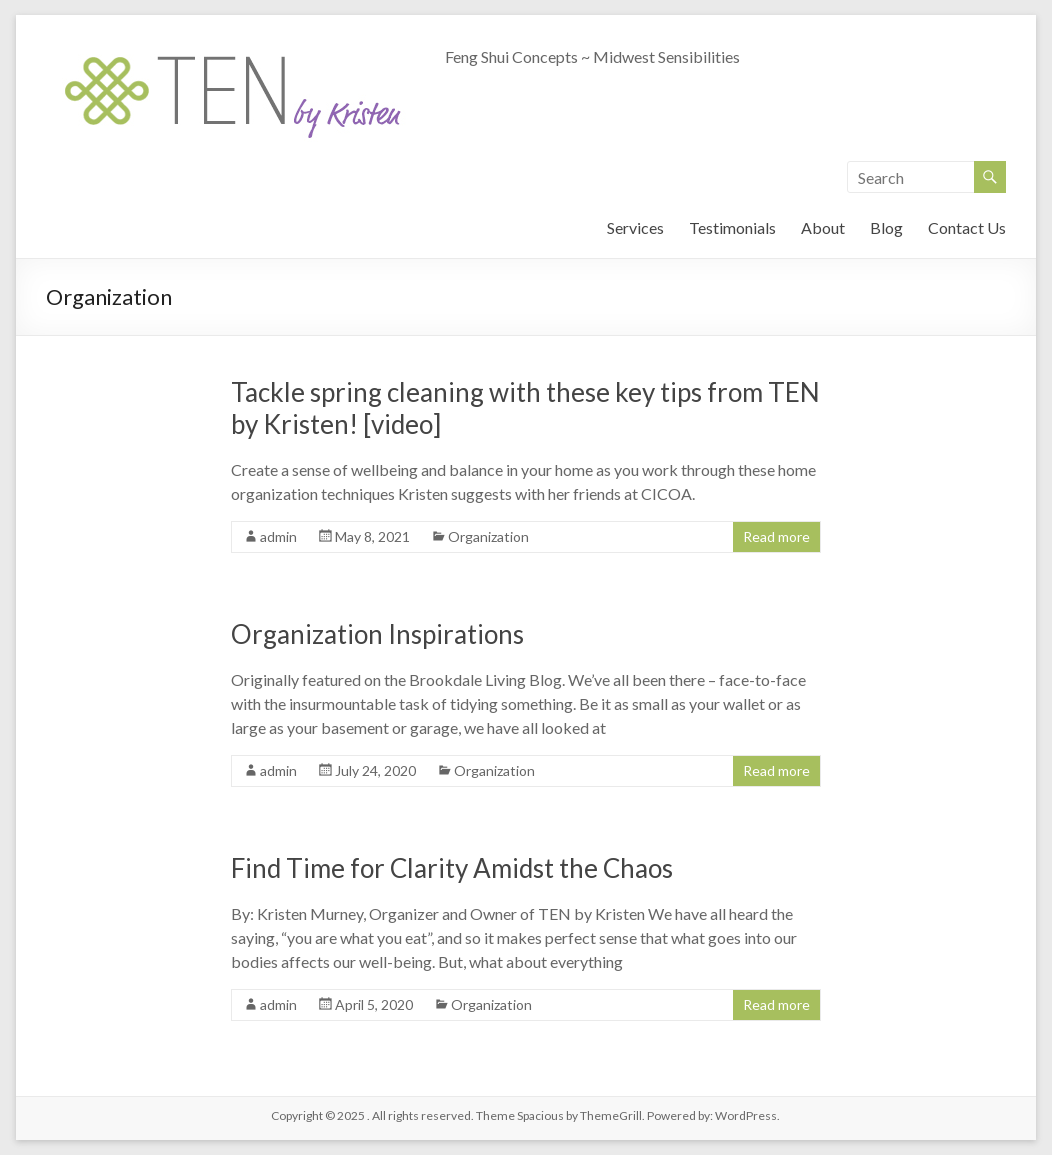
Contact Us (967, 227)
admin (278, 536)
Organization (488, 536)
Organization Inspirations (377, 634)
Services (635, 227)
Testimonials (732, 227)
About (823, 227)
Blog (886, 227)
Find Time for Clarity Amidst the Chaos (452, 868)
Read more (776, 536)
